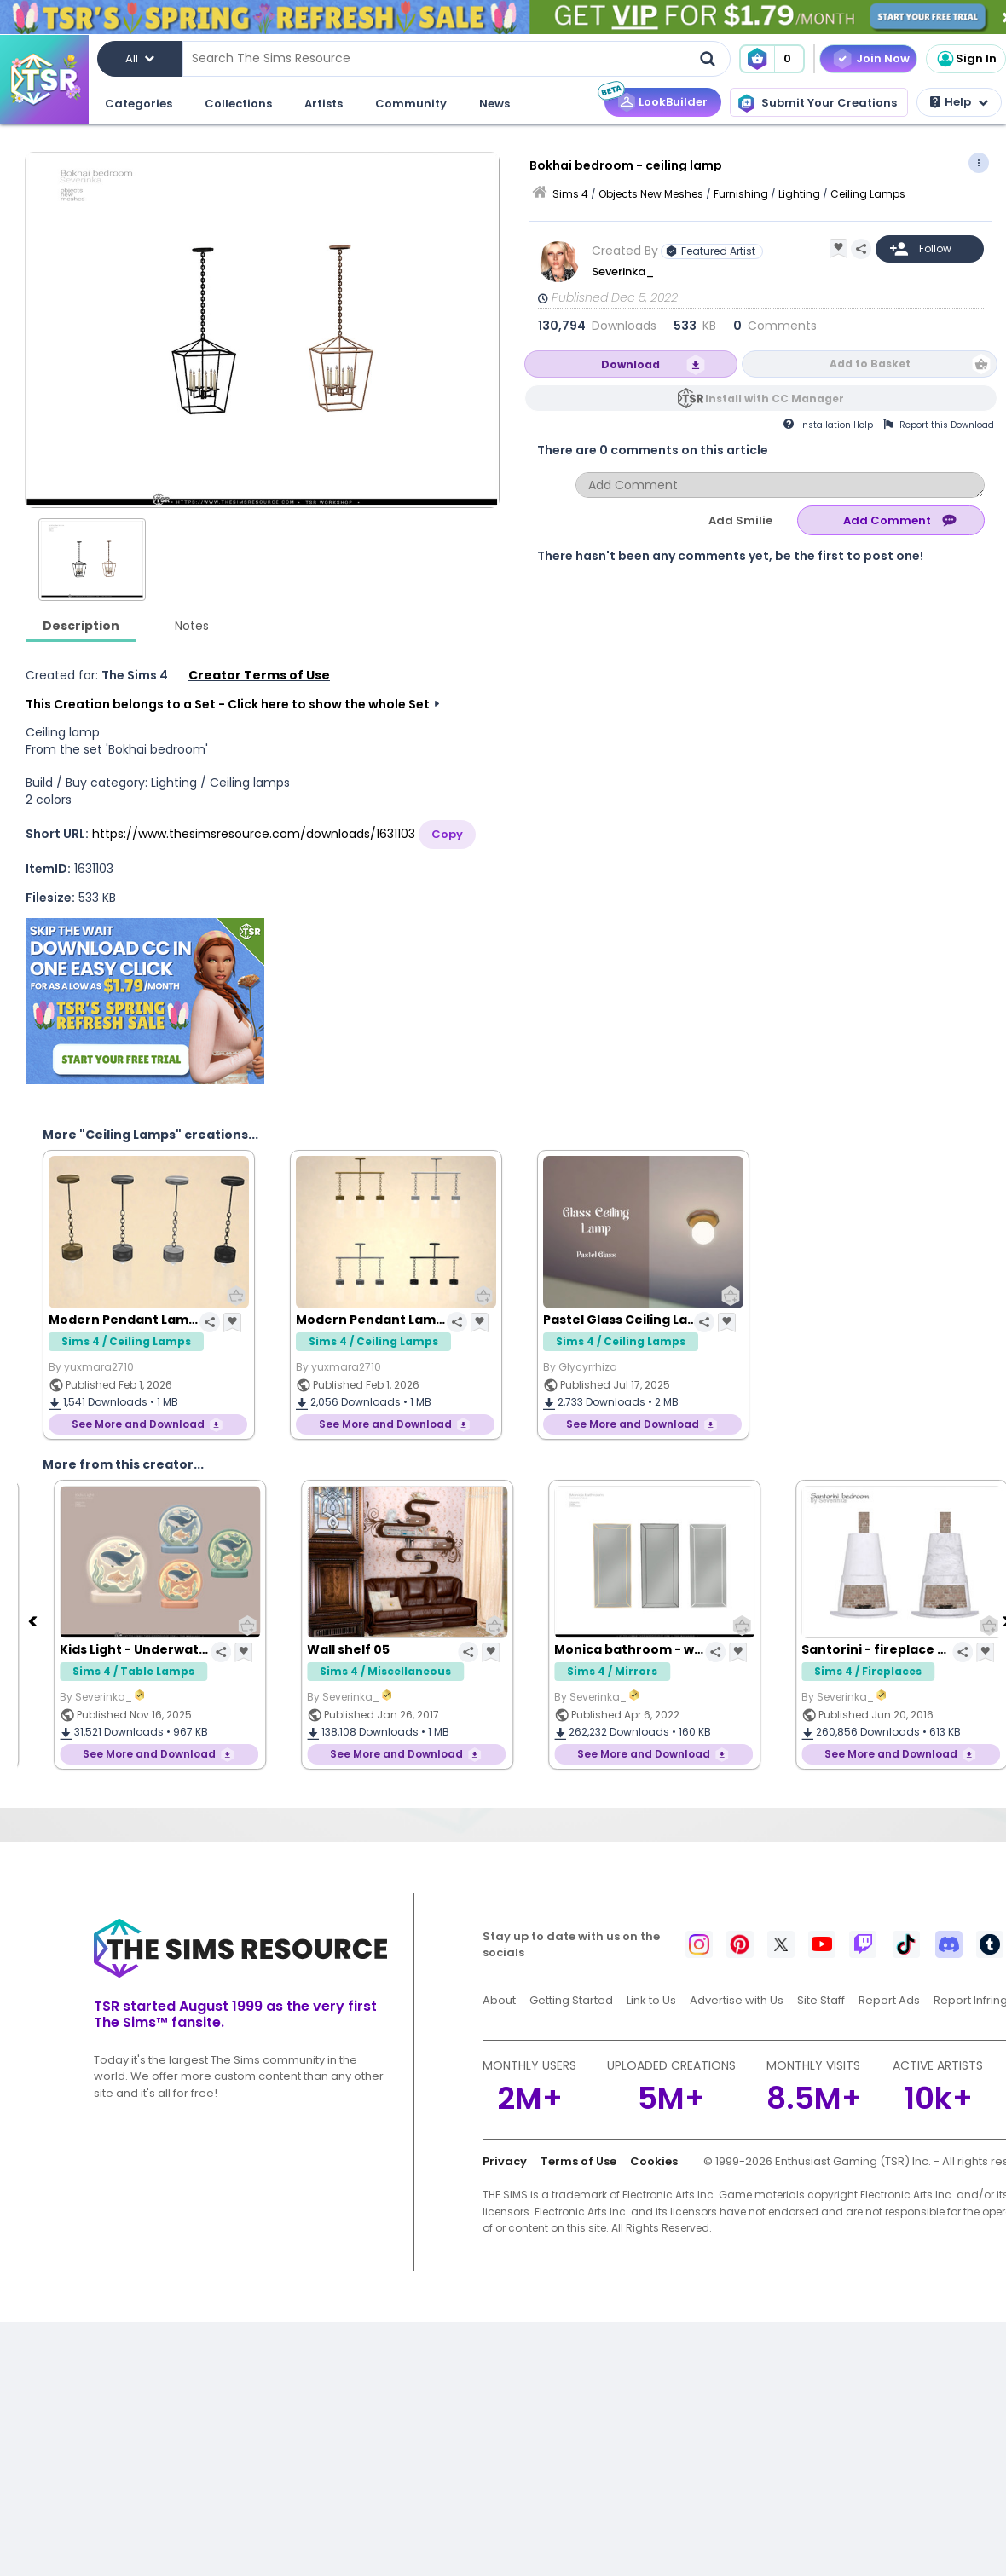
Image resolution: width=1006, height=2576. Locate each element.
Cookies (654, 2161)
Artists (323, 103)
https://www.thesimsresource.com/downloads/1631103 (253, 833)
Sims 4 (570, 194)
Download (630, 364)
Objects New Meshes (650, 194)
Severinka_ (624, 271)
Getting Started (571, 2000)
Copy (447, 834)
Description (81, 625)
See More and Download (138, 1424)
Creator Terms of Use (259, 675)
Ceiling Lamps (867, 194)
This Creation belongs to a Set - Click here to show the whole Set (228, 704)
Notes (192, 625)
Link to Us (651, 2000)
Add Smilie (740, 520)
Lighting (799, 194)
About (499, 2000)
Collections (238, 103)
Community (411, 103)
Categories (138, 103)
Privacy (505, 2161)
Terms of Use (578, 2161)
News (494, 103)
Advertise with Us (736, 2000)
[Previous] (34, 1620)
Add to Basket (870, 363)
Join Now (883, 58)
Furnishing (741, 194)
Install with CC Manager (774, 398)
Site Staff (821, 2000)
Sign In (966, 59)
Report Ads (889, 2000)
